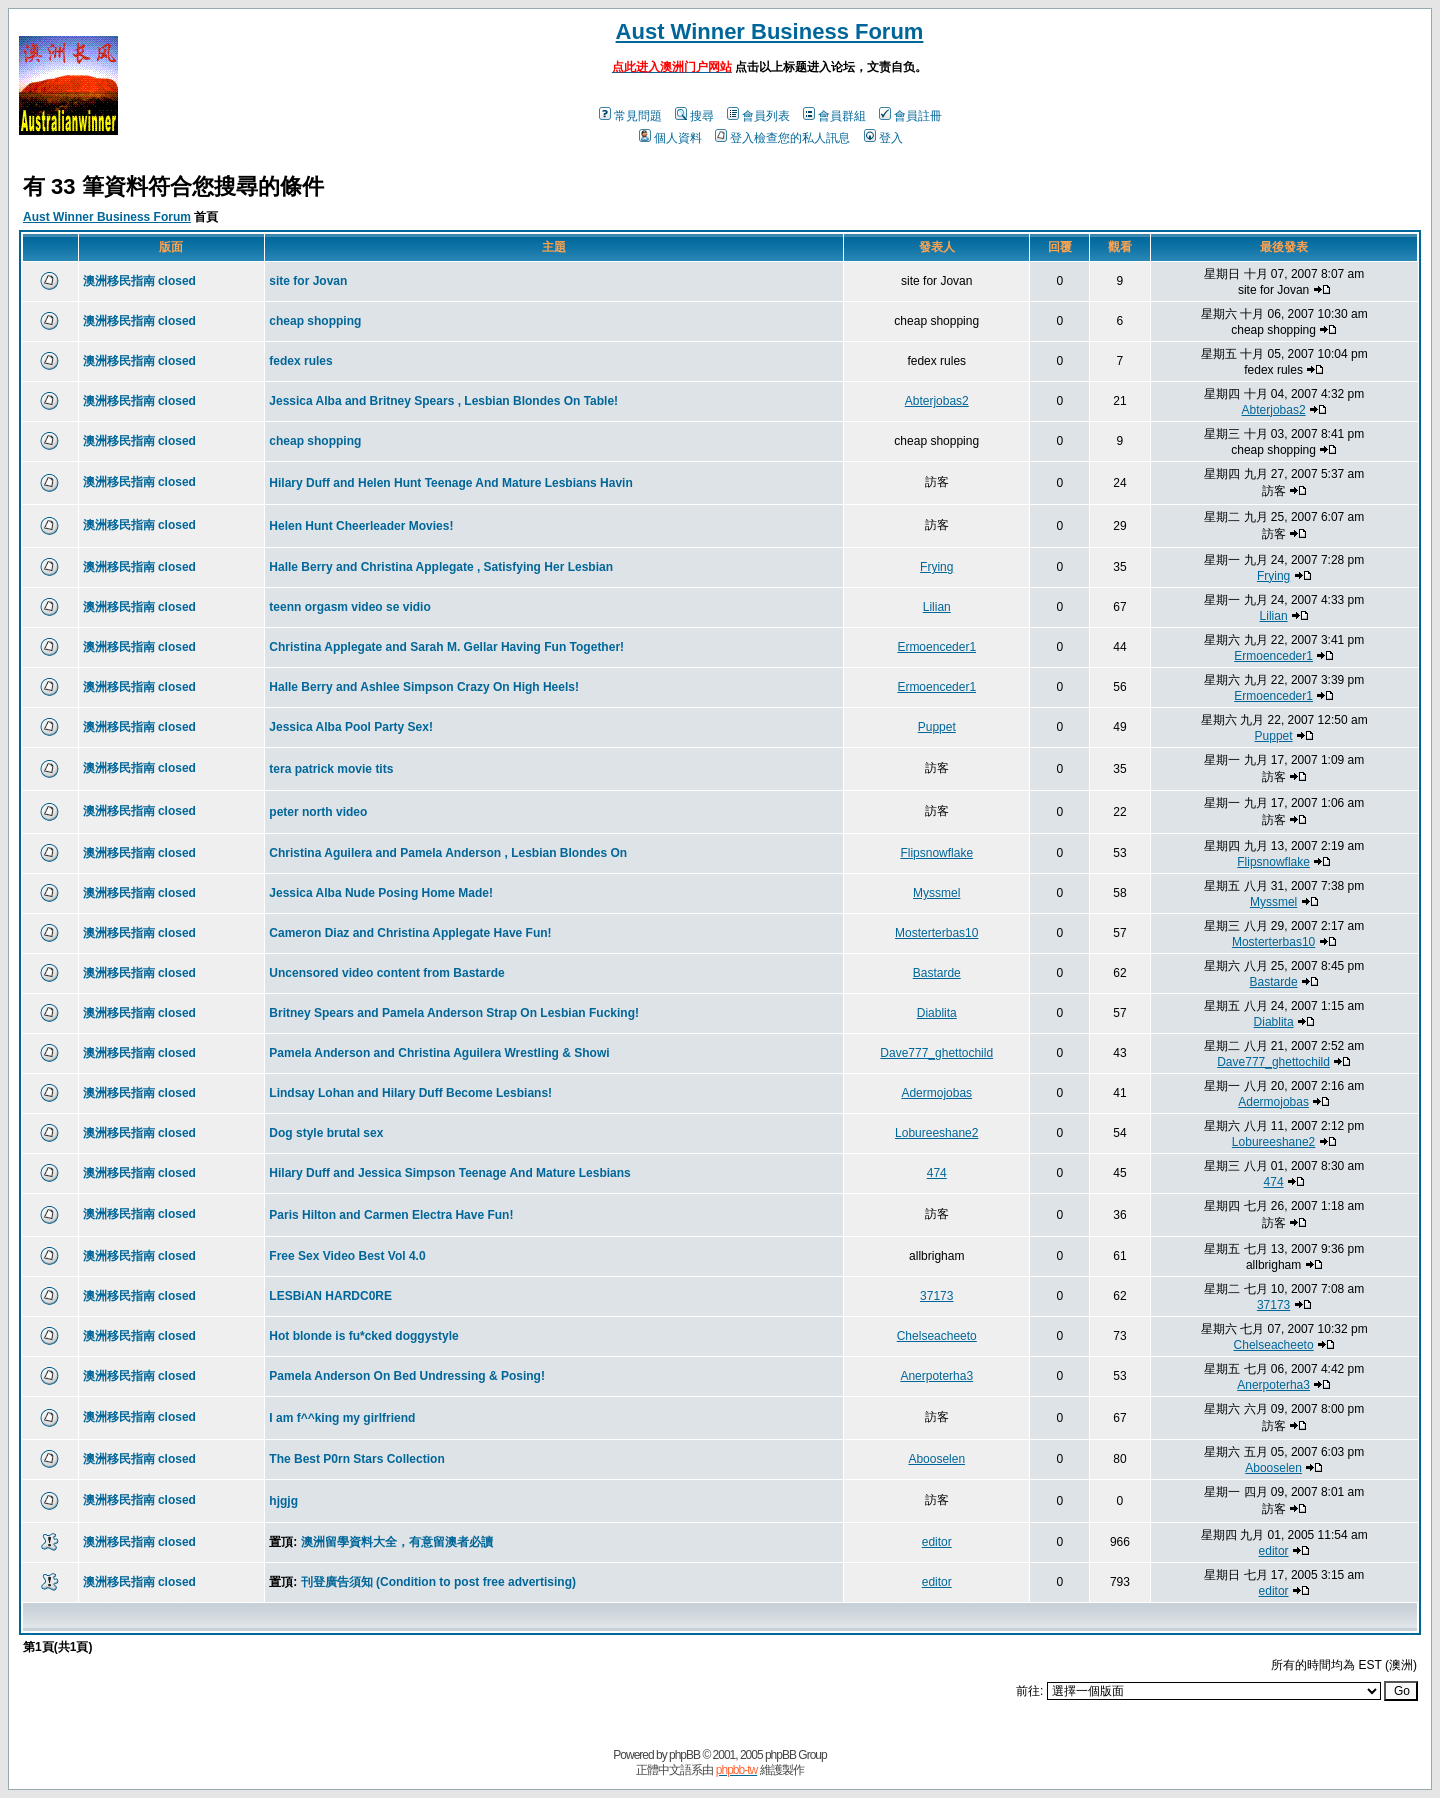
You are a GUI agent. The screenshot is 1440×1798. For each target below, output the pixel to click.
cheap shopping (315, 321)
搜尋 (694, 116)
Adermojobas (936, 1093)
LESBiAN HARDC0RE (330, 1296)
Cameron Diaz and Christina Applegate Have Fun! (410, 933)
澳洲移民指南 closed (139, 281)
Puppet (937, 727)
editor (937, 1542)
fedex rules (300, 361)
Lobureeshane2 (936, 1133)
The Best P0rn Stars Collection (356, 1459)
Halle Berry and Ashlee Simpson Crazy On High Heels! (424, 687)
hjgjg (283, 1501)
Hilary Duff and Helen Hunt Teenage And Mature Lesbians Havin (450, 483)
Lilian (937, 607)
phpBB (684, 1755)
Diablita (937, 1013)
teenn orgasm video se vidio (349, 607)
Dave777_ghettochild (936, 1053)
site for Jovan (308, 281)
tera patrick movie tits (331, 769)
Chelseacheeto (937, 1336)
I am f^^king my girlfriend (342, 1418)
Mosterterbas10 (936, 933)
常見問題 (630, 116)
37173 (936, 1296)
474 (937, 1173)
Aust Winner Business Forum (770, 31)
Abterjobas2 (937, 401)
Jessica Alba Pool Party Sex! (351, 727)
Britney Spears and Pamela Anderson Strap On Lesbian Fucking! (454, 1013)
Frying (936, 567)
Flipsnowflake (936, 853)
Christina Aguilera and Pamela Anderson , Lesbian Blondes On (448, 853)
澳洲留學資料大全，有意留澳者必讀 (397, 1542)
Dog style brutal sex (326, 1133)
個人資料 (670, 138)
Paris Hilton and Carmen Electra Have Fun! (391, 1215)
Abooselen (936, 1459)
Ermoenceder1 (936, 647)
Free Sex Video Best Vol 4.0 (347, 1256)
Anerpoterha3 (936, 1376)
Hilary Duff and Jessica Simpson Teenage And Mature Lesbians (449, 1173)
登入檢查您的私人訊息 (782, 138)
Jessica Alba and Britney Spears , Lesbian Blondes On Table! (443, 401)
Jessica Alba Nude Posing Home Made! (381, 893)
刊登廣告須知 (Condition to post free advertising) (438, 1582)
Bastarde (937, 973)
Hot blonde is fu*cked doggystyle (363, 1336)
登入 (883, 138)
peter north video (318, 812)
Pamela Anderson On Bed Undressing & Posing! (407, 1376)
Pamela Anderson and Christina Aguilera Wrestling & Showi (439, 1053)
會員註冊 (910, 116)
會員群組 (834, 116)
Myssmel (936, 893)
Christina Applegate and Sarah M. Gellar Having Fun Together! (446, 647)
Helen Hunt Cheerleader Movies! (361, 526)
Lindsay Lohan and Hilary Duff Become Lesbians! (410, 1093)
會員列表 (758, 116)
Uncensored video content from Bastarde (386, 973)
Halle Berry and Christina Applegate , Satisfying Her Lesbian (441, 567)
